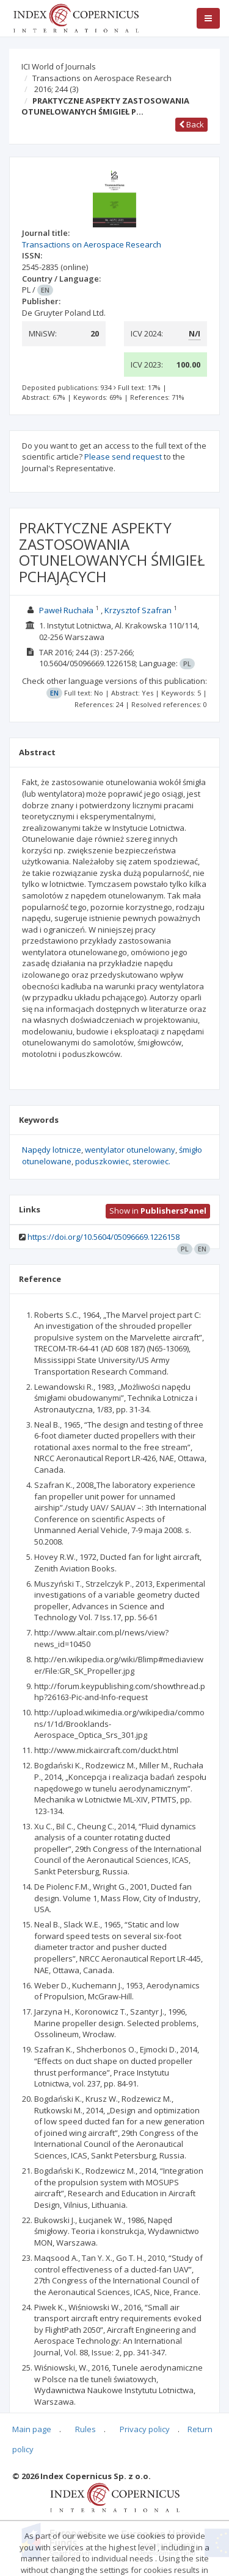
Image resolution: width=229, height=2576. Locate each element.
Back (191, 124)
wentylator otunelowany (130, 1149)
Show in (157, 1210)
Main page (31, 2429)
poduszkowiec (102, 1161)
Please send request (123, 456)
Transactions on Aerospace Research (102, 78)
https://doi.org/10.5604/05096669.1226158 (103, 1236)
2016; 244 (56, 89)
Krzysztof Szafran (138, 610)
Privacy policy (145, 2429)
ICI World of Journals (58, 66)
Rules (85, 2429)
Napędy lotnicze (51, 1149)
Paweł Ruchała (66, 610)
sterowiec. (151, 1161)
